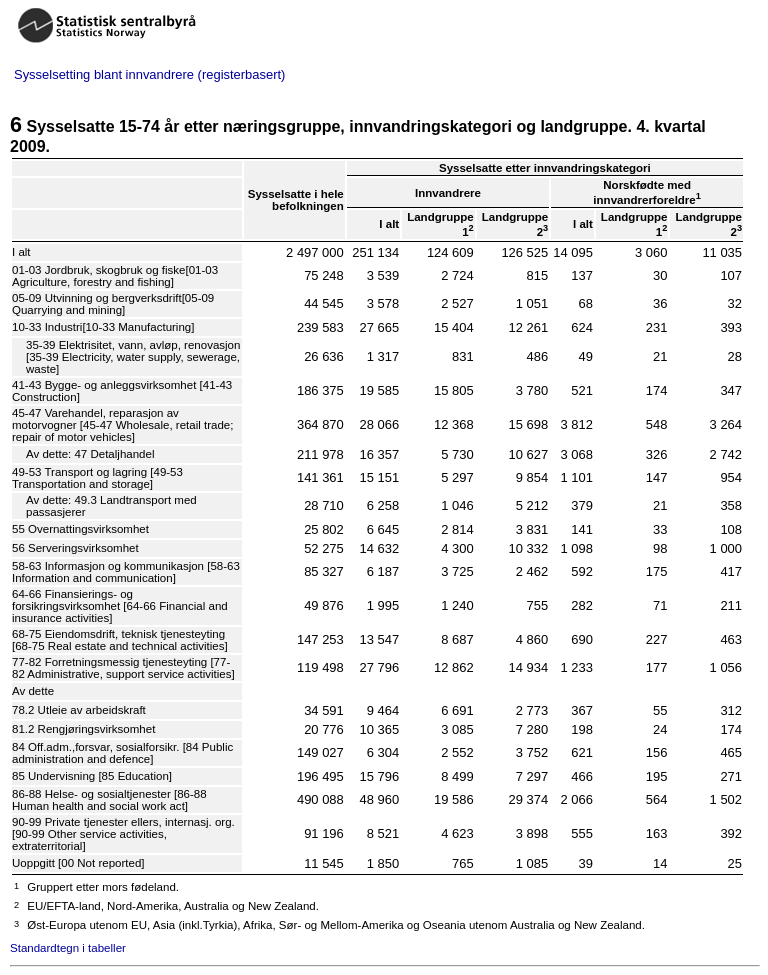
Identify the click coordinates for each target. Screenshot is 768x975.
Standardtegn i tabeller (68, 948)
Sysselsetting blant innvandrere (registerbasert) (149, 74)
